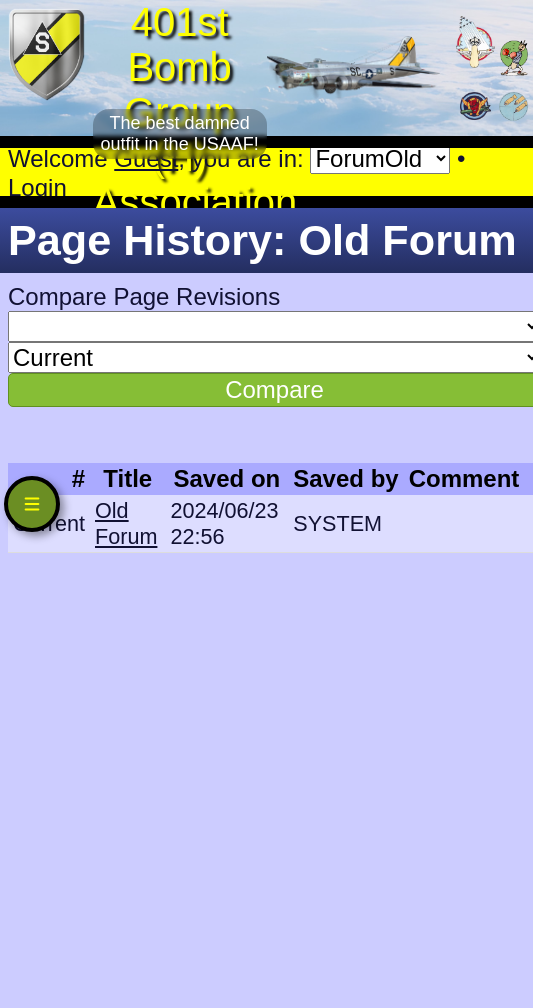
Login (37, 187)
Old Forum (126, 523)
